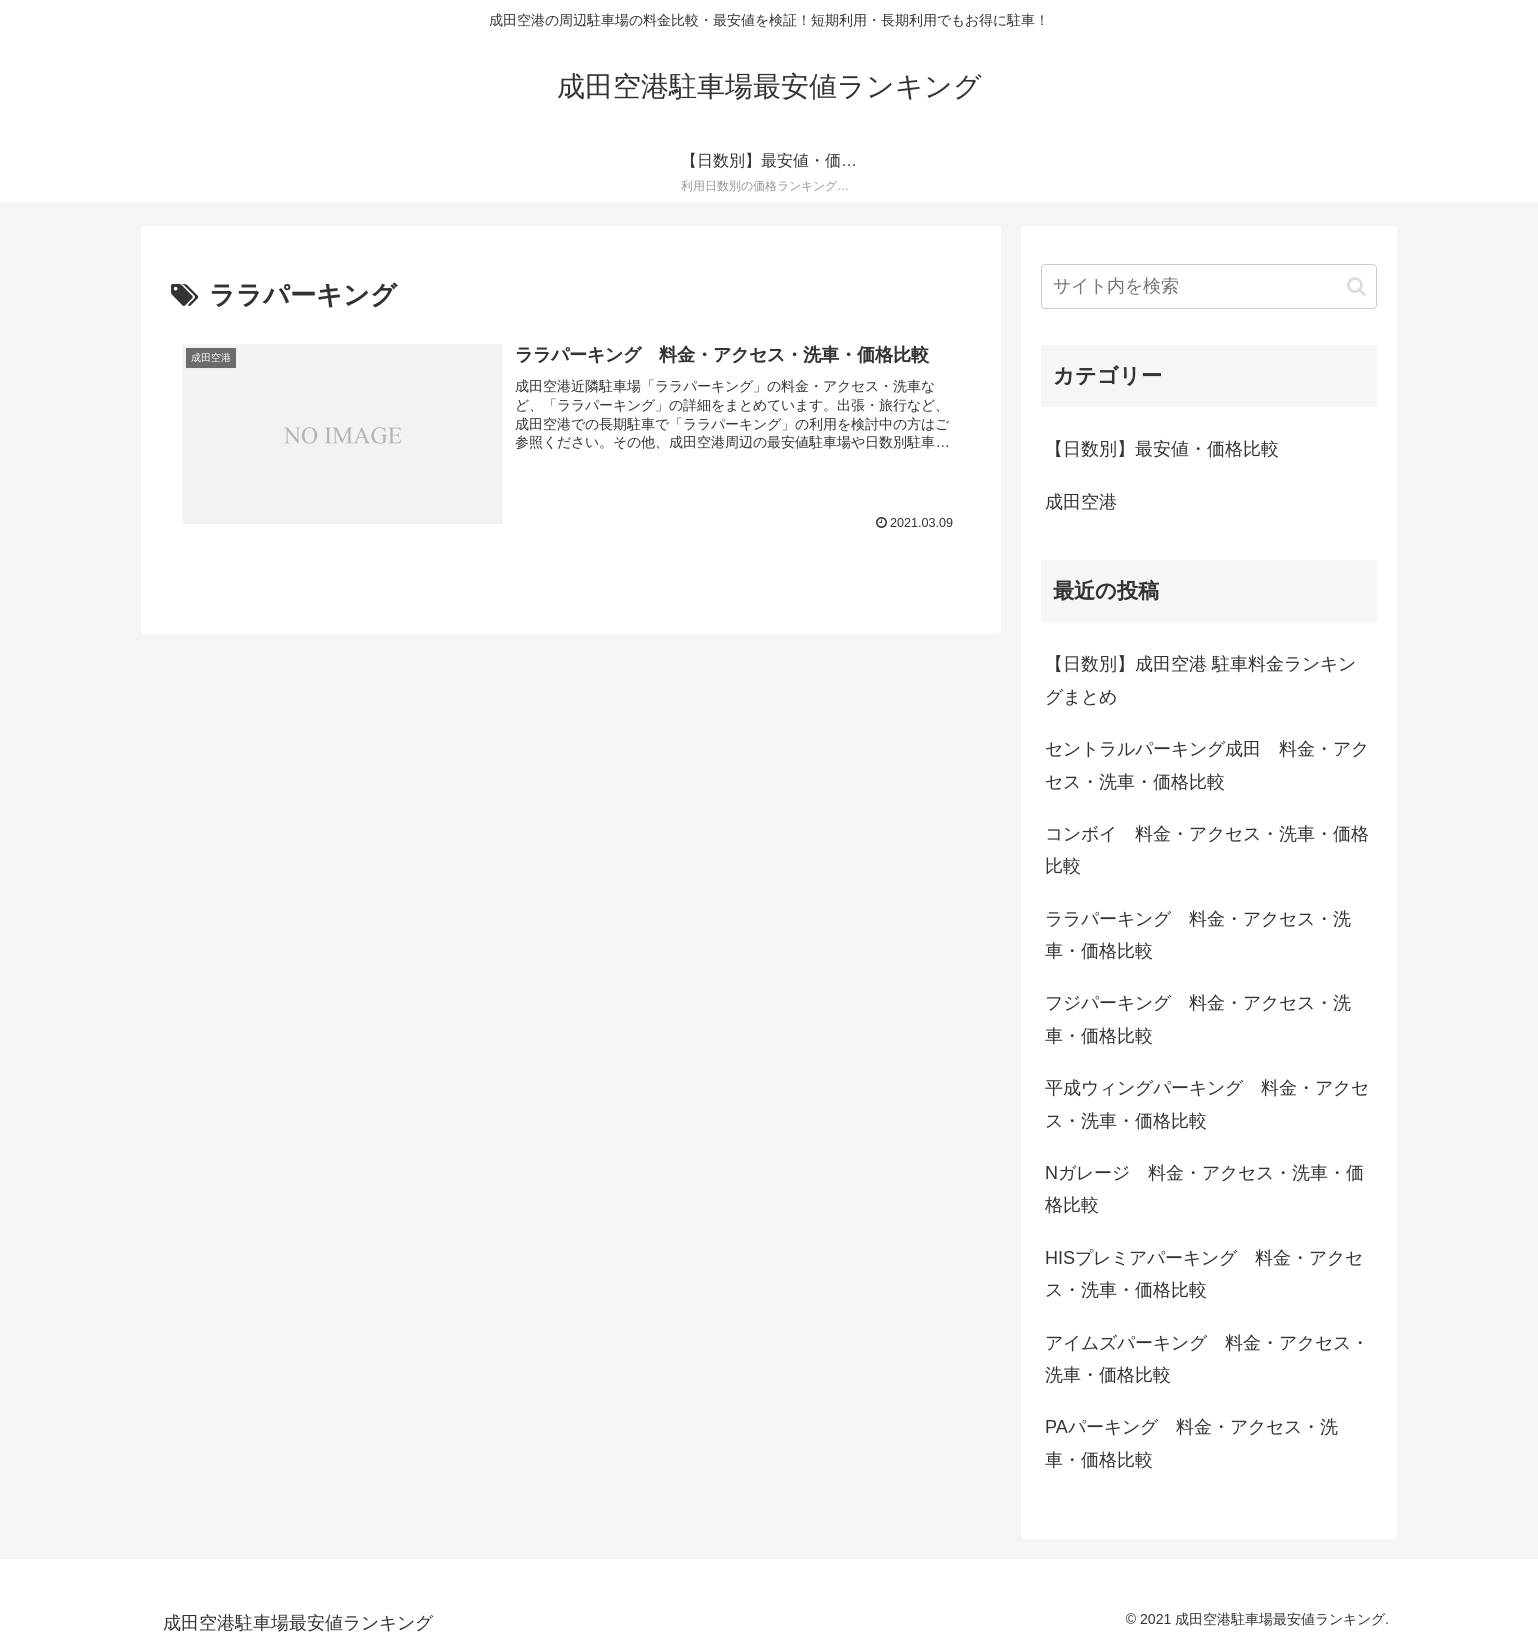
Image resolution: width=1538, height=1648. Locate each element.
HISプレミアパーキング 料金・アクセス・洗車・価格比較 (1204, 1274)
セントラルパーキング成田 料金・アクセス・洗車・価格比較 (1207, 765)
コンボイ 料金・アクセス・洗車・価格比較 (1207, 850)
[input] (1209, 286)
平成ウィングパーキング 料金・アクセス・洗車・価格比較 (1207, 1104)
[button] (1356, 286)
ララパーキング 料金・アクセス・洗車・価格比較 (1198, 935)
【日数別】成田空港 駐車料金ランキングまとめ (1200, 680)
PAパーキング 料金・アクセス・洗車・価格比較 (1191, 1443)
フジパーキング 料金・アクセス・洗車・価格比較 (1198, 1019)
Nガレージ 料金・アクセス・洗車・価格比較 (1204, 1189)
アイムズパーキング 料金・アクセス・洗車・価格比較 (1207, 1359)
